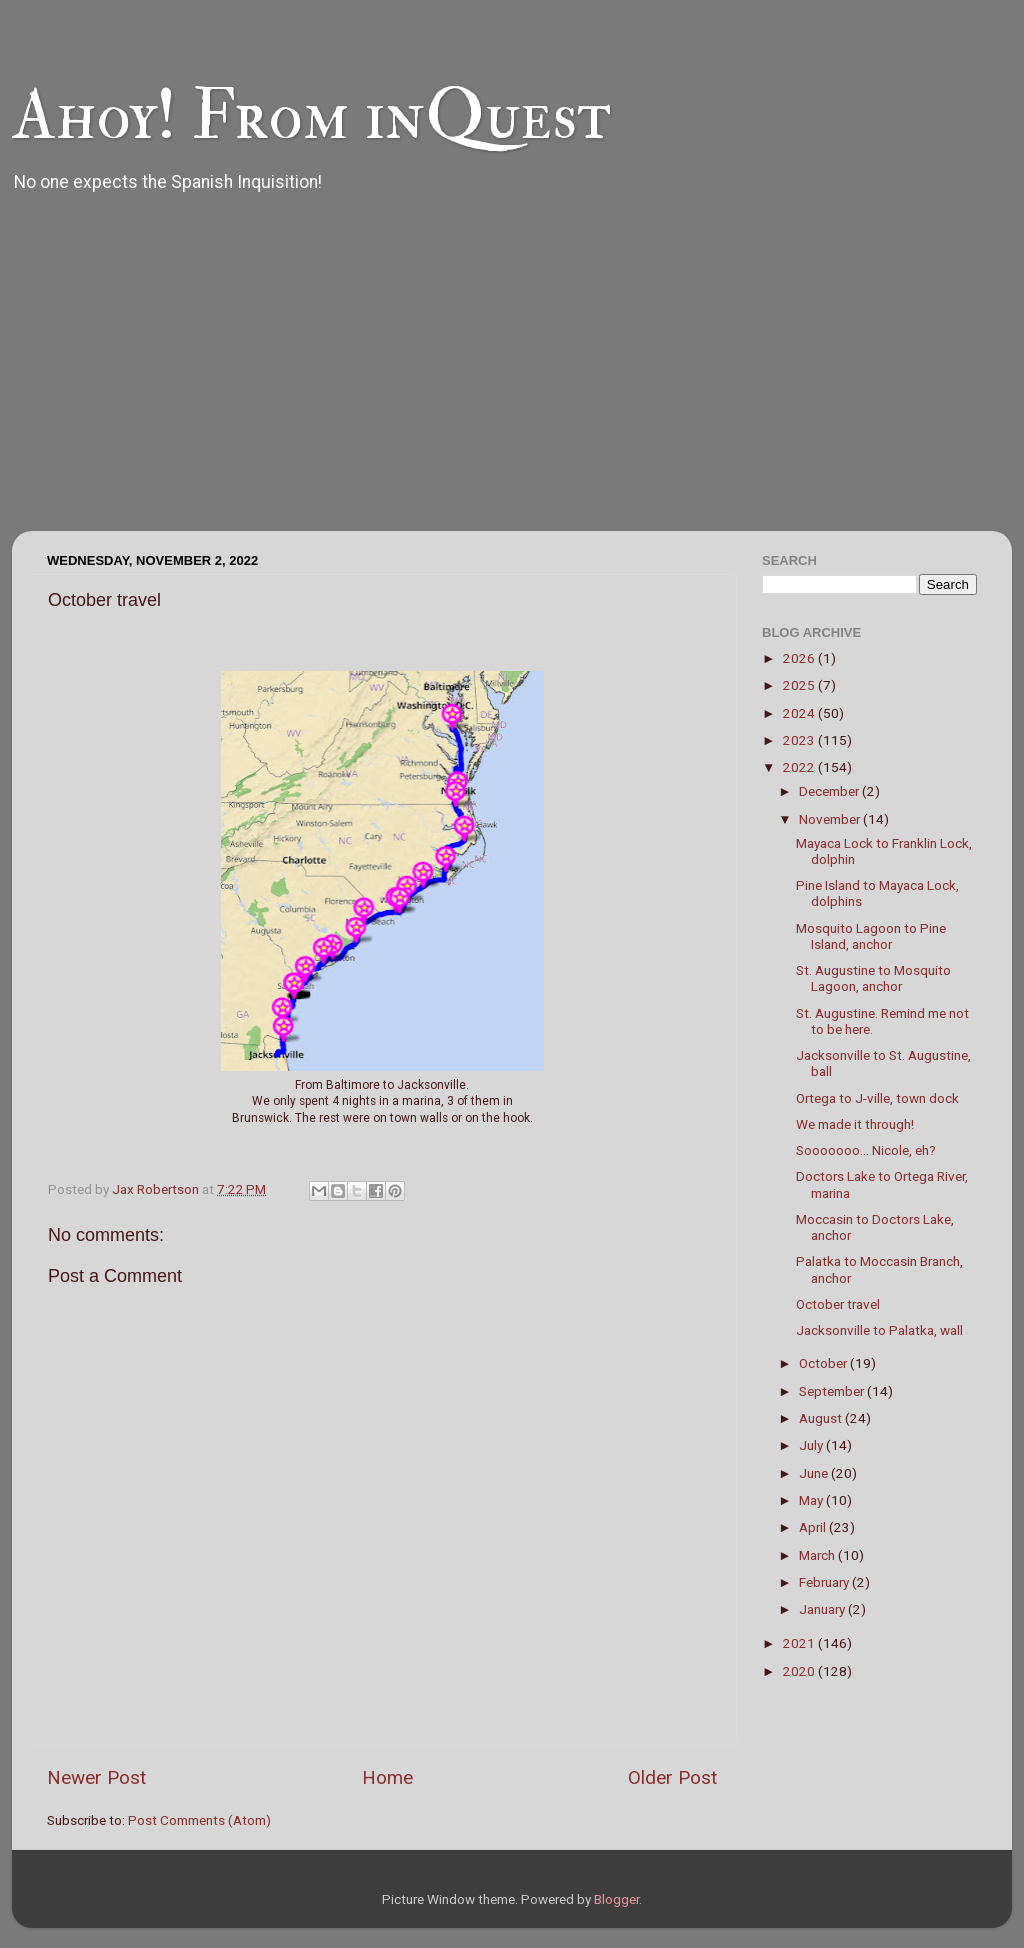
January (823, 1609)
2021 (800, 1643)
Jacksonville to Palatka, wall (879, 1330)
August (822, 1418)
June (815, 1473)
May (812, 1500)
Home (387, 1777)
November (831, 819)
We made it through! (855, 1124)
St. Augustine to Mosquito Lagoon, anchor (873, 978)
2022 (800, 767)
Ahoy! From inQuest (311, 116)
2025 (800, 685)
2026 (800, 658)
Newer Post (96, 1777)
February (825, 1582)
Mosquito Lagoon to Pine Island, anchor (871, 936)
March (818, 1555)
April (814, 1527)
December (830, 791)
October (824, 1363)
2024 (800, 713)
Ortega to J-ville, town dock (877, 1098)
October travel (838, 1304)
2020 (800, 1671)
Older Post (672, 1777)
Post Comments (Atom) (199, 1820)
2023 (800, 740)
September (833, 1391)
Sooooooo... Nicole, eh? (866, 1150)
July (812, 1445)
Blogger (616, 1899)
